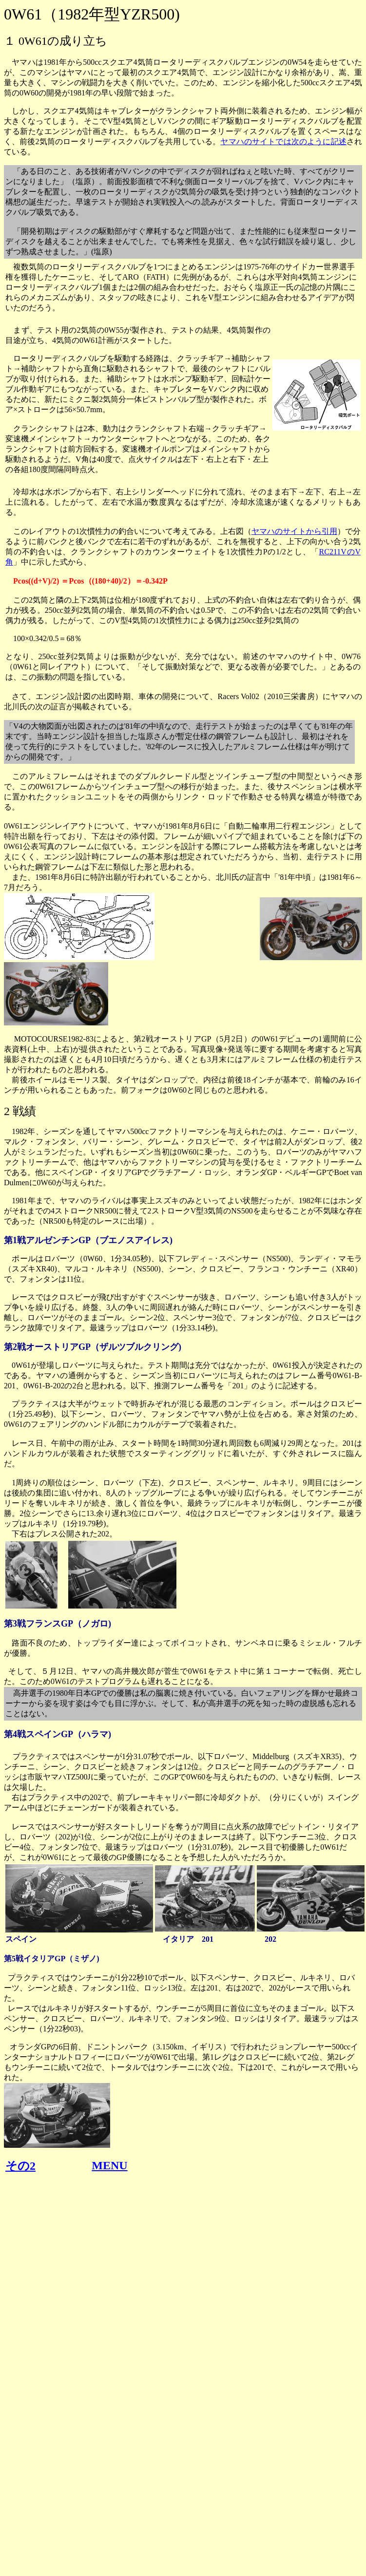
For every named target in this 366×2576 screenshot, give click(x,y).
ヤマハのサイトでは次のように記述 (283, 141)
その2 (20, 2165)
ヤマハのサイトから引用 (294, 531)
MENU (109, 2165)
